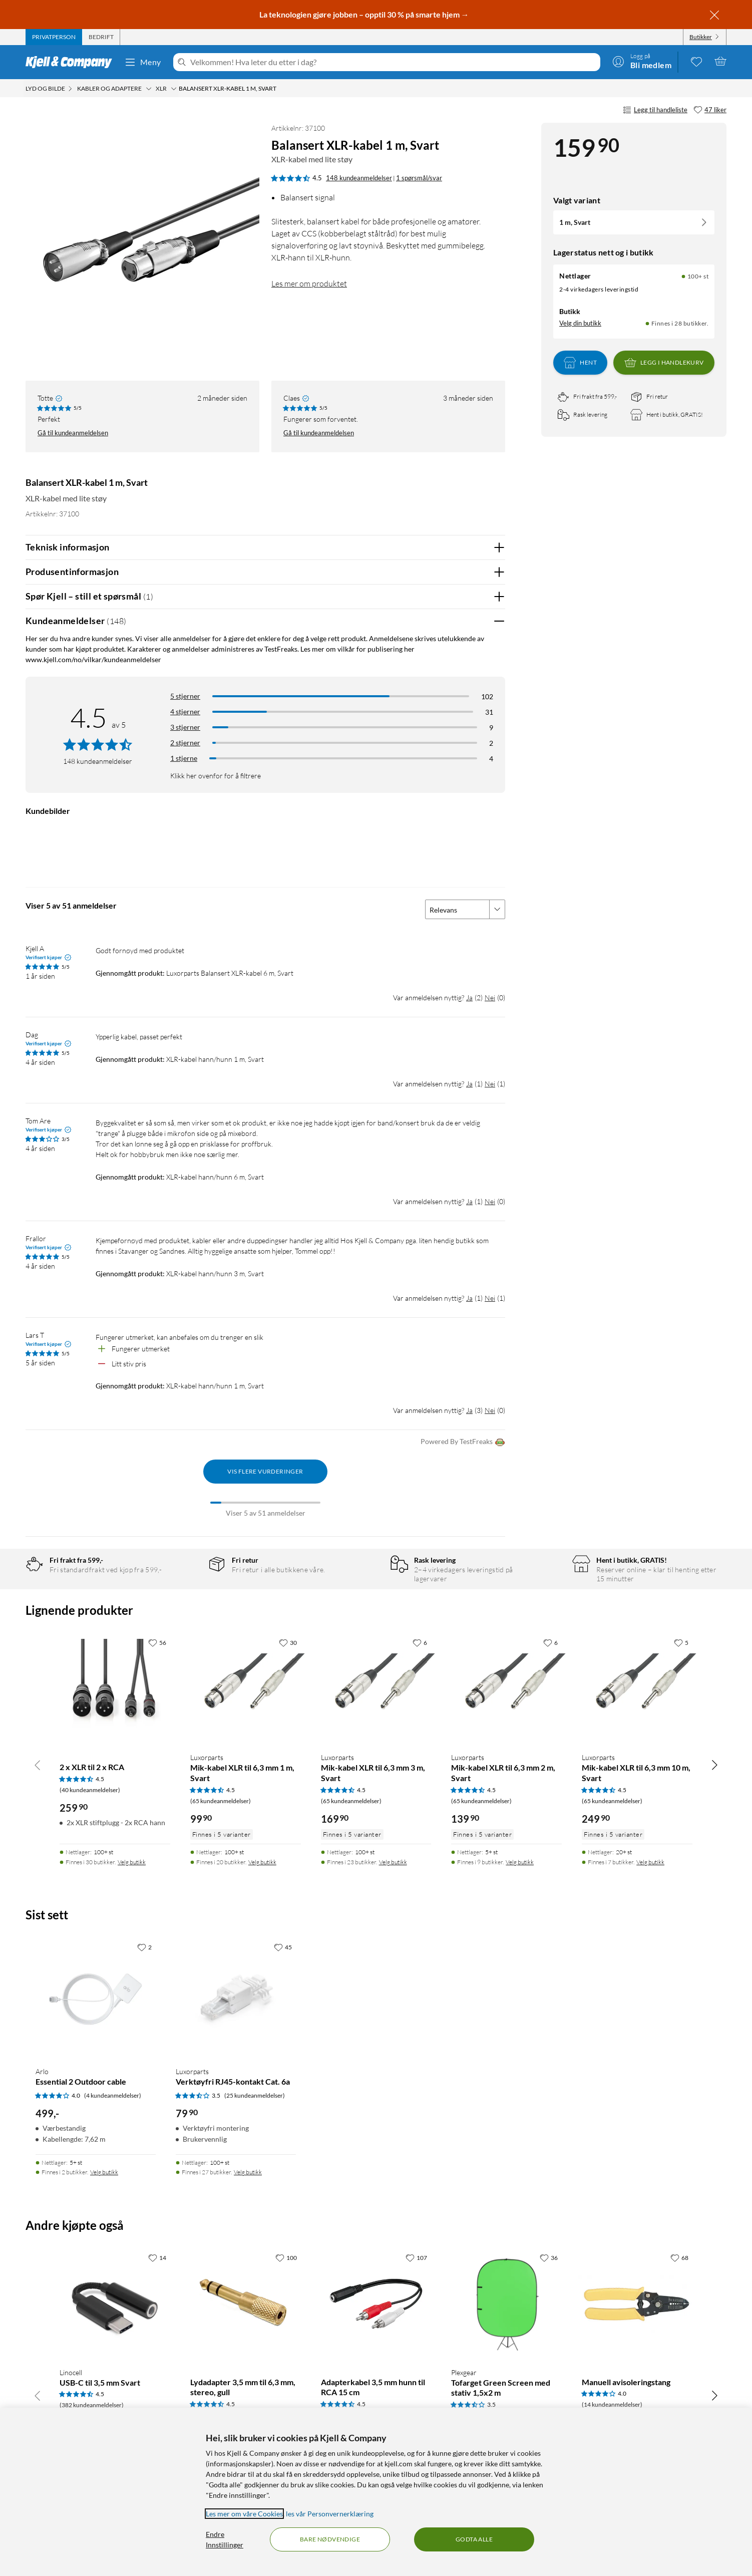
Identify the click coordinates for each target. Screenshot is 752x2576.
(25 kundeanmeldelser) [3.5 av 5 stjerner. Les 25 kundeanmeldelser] (254, 2095)
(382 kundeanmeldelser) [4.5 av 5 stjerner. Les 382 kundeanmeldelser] (92, 2405)
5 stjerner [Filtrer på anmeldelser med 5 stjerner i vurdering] (185, 696)
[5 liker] (681, 1642)
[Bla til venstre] (38, 1764)
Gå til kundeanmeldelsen (73, 433)
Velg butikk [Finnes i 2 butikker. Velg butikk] (104, 2172)
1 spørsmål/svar (419, 178)
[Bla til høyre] (714, 1764)
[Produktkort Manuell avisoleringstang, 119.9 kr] (637, 2303)
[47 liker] (709, 110)
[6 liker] (420, 1642)
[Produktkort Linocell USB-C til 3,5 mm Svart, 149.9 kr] (115, 2303)
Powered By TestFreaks (463, 1442)
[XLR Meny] (174, 88)
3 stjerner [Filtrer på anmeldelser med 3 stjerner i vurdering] (185, 727)
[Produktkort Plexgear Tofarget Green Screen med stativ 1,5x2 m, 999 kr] (506, 2303)
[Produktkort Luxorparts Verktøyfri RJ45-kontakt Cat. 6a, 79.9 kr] (236, 1998)
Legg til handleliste (655, 110)
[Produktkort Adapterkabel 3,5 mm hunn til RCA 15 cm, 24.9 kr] (376, 2303)
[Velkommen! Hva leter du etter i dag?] (393, 62)
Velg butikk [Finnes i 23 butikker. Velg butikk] (393, 1862)
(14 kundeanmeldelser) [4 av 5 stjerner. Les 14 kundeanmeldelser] (612, 2404)
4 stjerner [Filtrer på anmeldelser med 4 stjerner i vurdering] (185, 711)
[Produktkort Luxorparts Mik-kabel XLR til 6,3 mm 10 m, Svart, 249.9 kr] (637, 1688)
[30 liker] (288, 1642)
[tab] (54, 37)
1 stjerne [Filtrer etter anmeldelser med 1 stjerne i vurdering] (183, 758)
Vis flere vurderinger (265, 1471)
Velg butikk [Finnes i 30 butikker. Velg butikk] (132, 1862)
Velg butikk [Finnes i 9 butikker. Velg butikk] (520, 1862)
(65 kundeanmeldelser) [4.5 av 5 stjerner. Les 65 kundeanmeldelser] (220, 1801)
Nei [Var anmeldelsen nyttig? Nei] (490, 997)
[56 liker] (157, 1642)
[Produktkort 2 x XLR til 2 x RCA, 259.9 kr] (115, 1688)
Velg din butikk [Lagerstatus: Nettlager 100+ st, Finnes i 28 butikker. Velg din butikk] (580, 323)
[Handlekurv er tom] (720, 61)
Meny (142, 62)
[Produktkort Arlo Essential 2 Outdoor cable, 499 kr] (96, 1998)
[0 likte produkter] (696, 61)
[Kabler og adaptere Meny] (149, 88)
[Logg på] (641, 61)
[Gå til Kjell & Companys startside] (72, 62)
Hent (580, 363)
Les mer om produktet (309, 283)
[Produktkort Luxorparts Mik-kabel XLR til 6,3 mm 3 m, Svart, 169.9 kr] (376, 1688)
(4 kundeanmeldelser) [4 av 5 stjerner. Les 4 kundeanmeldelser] (112, 2095)
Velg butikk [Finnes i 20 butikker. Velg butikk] (262, 1862)
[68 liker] (679, 2257)
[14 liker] (157, 2257)
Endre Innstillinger (224, 2539)
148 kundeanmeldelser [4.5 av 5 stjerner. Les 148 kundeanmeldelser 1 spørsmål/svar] (359, 178)
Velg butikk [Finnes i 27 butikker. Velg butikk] (248, 2172)
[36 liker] (549, 2257)
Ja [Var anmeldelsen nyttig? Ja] (469, 997)
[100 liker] (286, 2257)
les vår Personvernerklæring (329, 2513)
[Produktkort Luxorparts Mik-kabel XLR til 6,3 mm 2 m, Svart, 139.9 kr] (506, 1688)
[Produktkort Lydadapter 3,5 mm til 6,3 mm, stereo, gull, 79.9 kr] (245, 2303)
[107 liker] (416, 2257)
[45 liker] (283, 1947)
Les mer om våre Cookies (244, 2513)
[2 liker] (144, 1947)
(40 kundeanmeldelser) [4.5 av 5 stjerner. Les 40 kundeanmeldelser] (90, 1790)
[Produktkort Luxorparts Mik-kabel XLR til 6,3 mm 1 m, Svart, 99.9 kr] (245, 1688)
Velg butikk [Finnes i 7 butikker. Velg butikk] (650, 1862)
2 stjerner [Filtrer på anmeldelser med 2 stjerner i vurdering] (185, 742)
